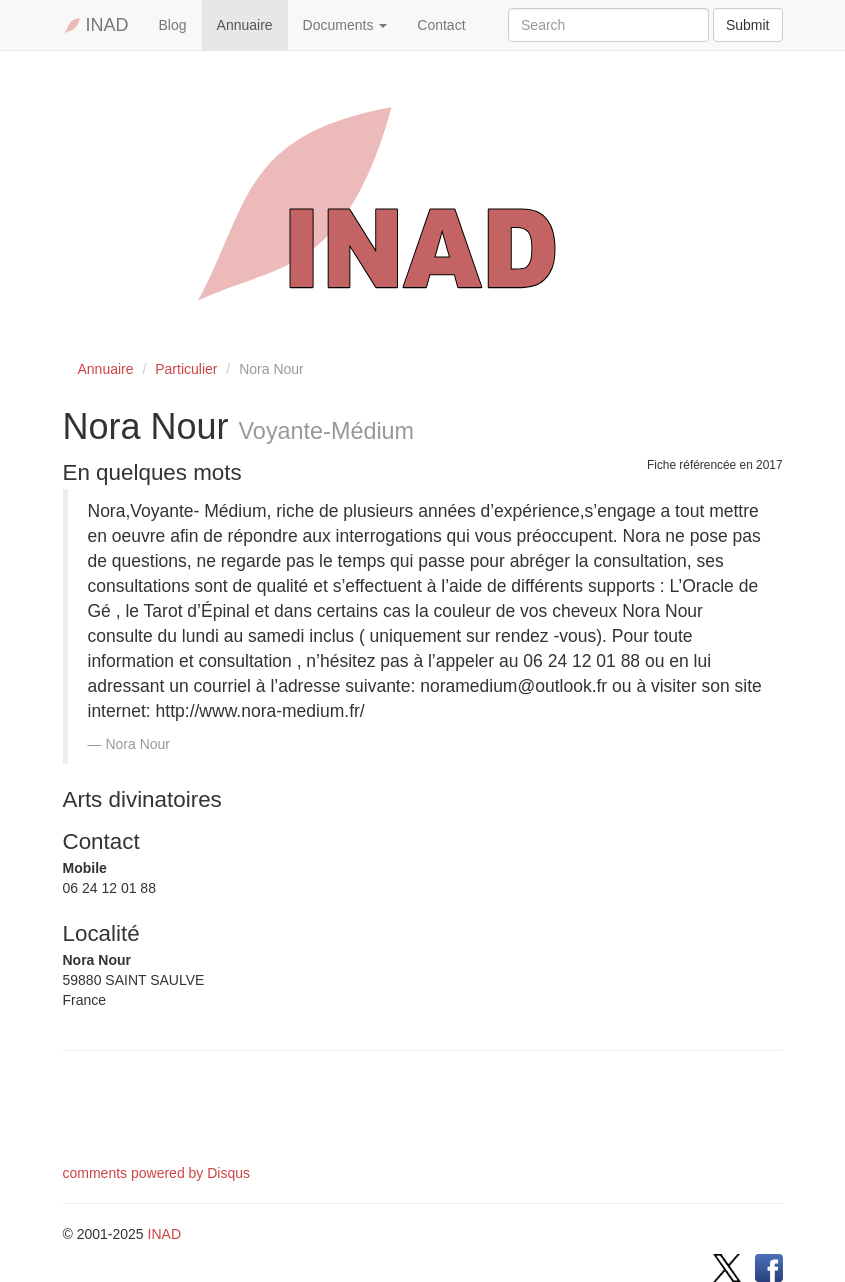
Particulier (186, 369)
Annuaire (245, 25)
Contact (441, 25)
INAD (96, 25)
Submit (748, 25)
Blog (173, 25)
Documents (345, 25)
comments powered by (157, 1173)
